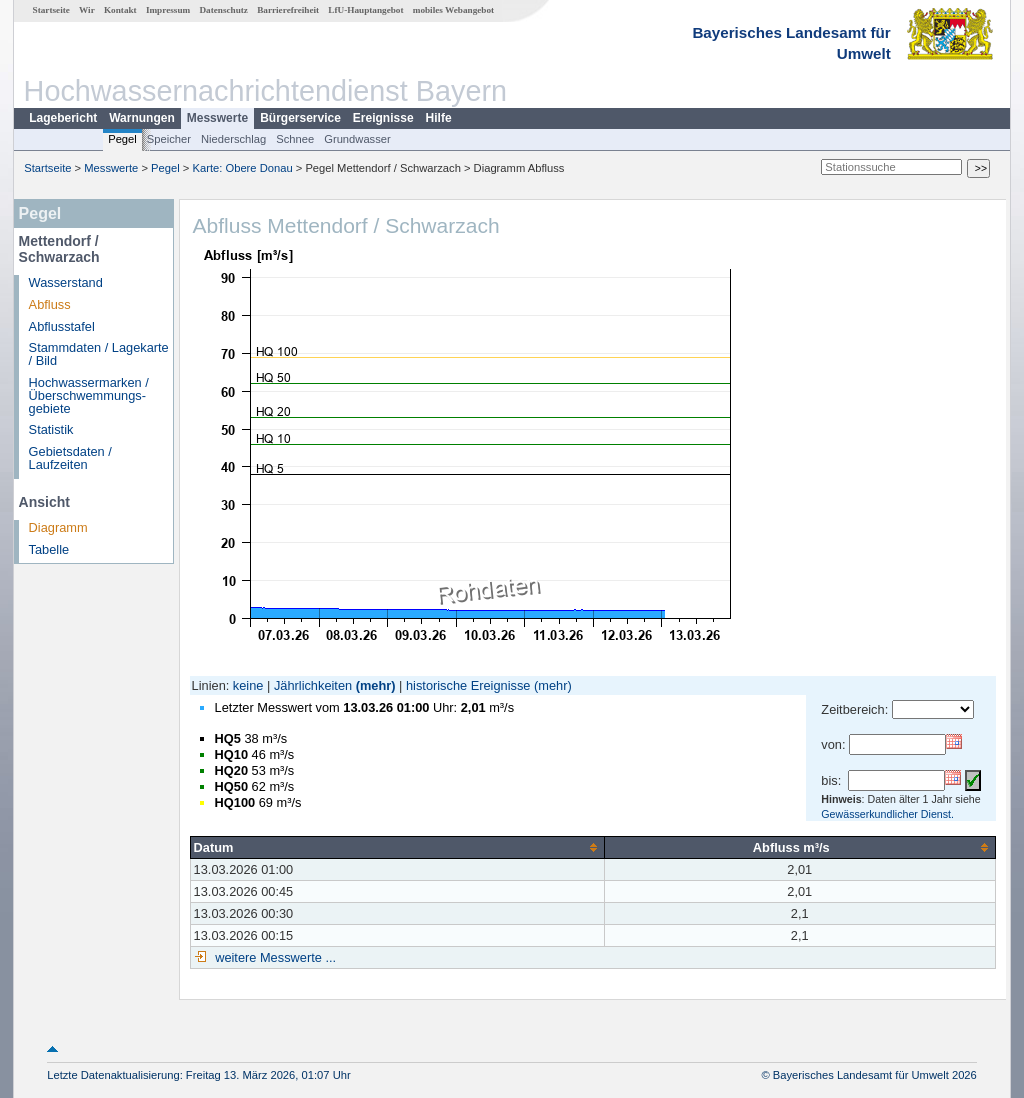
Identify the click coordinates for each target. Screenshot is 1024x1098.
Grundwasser (357, 139)
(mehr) (376, 685)
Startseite (51, 10)
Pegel (122, 139)
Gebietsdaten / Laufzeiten (70, 458)
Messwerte (217, 118)
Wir (87, 10)
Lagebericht (63, 118)
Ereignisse (383, 118)
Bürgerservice (300, 118)
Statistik (51, 429)
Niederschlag (233, 139)
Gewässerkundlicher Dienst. (887, 814)
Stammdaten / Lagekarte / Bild (99, 354)
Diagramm (58, 527)
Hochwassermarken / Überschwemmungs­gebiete (89, 395)
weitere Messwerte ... (274, 957)
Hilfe (439, 118)
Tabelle (49, 549)
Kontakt (120, 10)
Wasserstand (66, 282)
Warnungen (142, 118)
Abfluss (50, 304)
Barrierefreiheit (288, 10)
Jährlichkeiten (313, 685)
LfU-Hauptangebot (365, 10)
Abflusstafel (62, 326)
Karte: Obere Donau (243, 168)
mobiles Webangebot (453, 10)
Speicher (169, 139)
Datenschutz (223, 10)
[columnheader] (397, 847)
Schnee (295, 139)
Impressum (168, 10)
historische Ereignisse (468, 685)
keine (248, 685)
